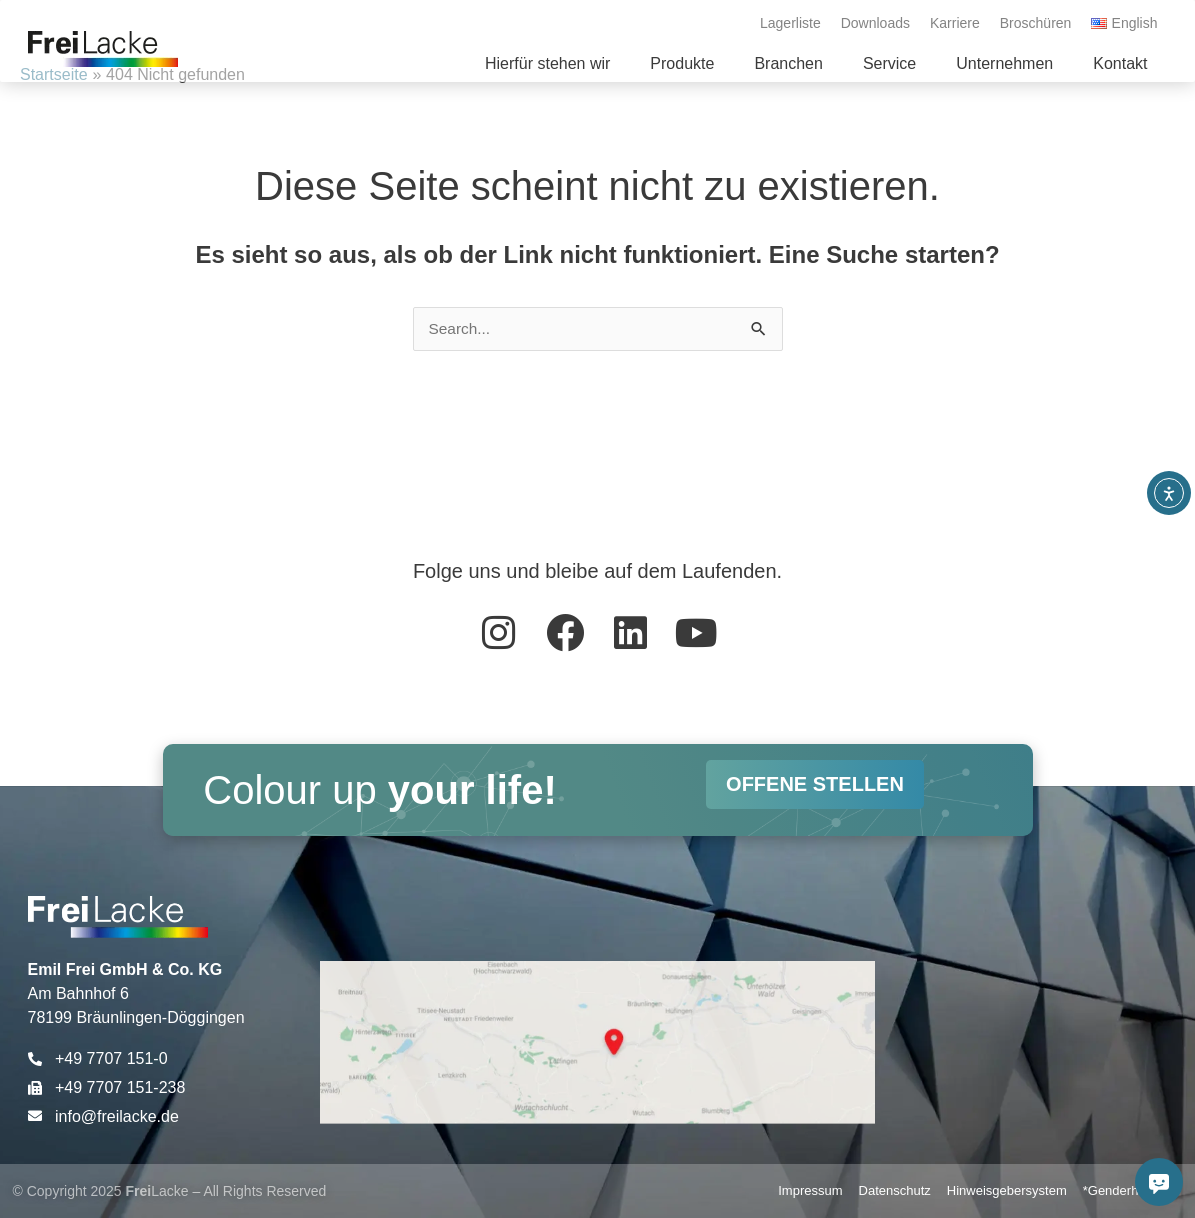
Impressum (810, 1190)
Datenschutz (895, 1190)
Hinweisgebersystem (1007, 1190)
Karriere (955, 23)
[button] (682, 64)
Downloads (875, 23)
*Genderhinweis (1129, 1190)
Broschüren (1036, 23)
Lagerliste (790, 23)
